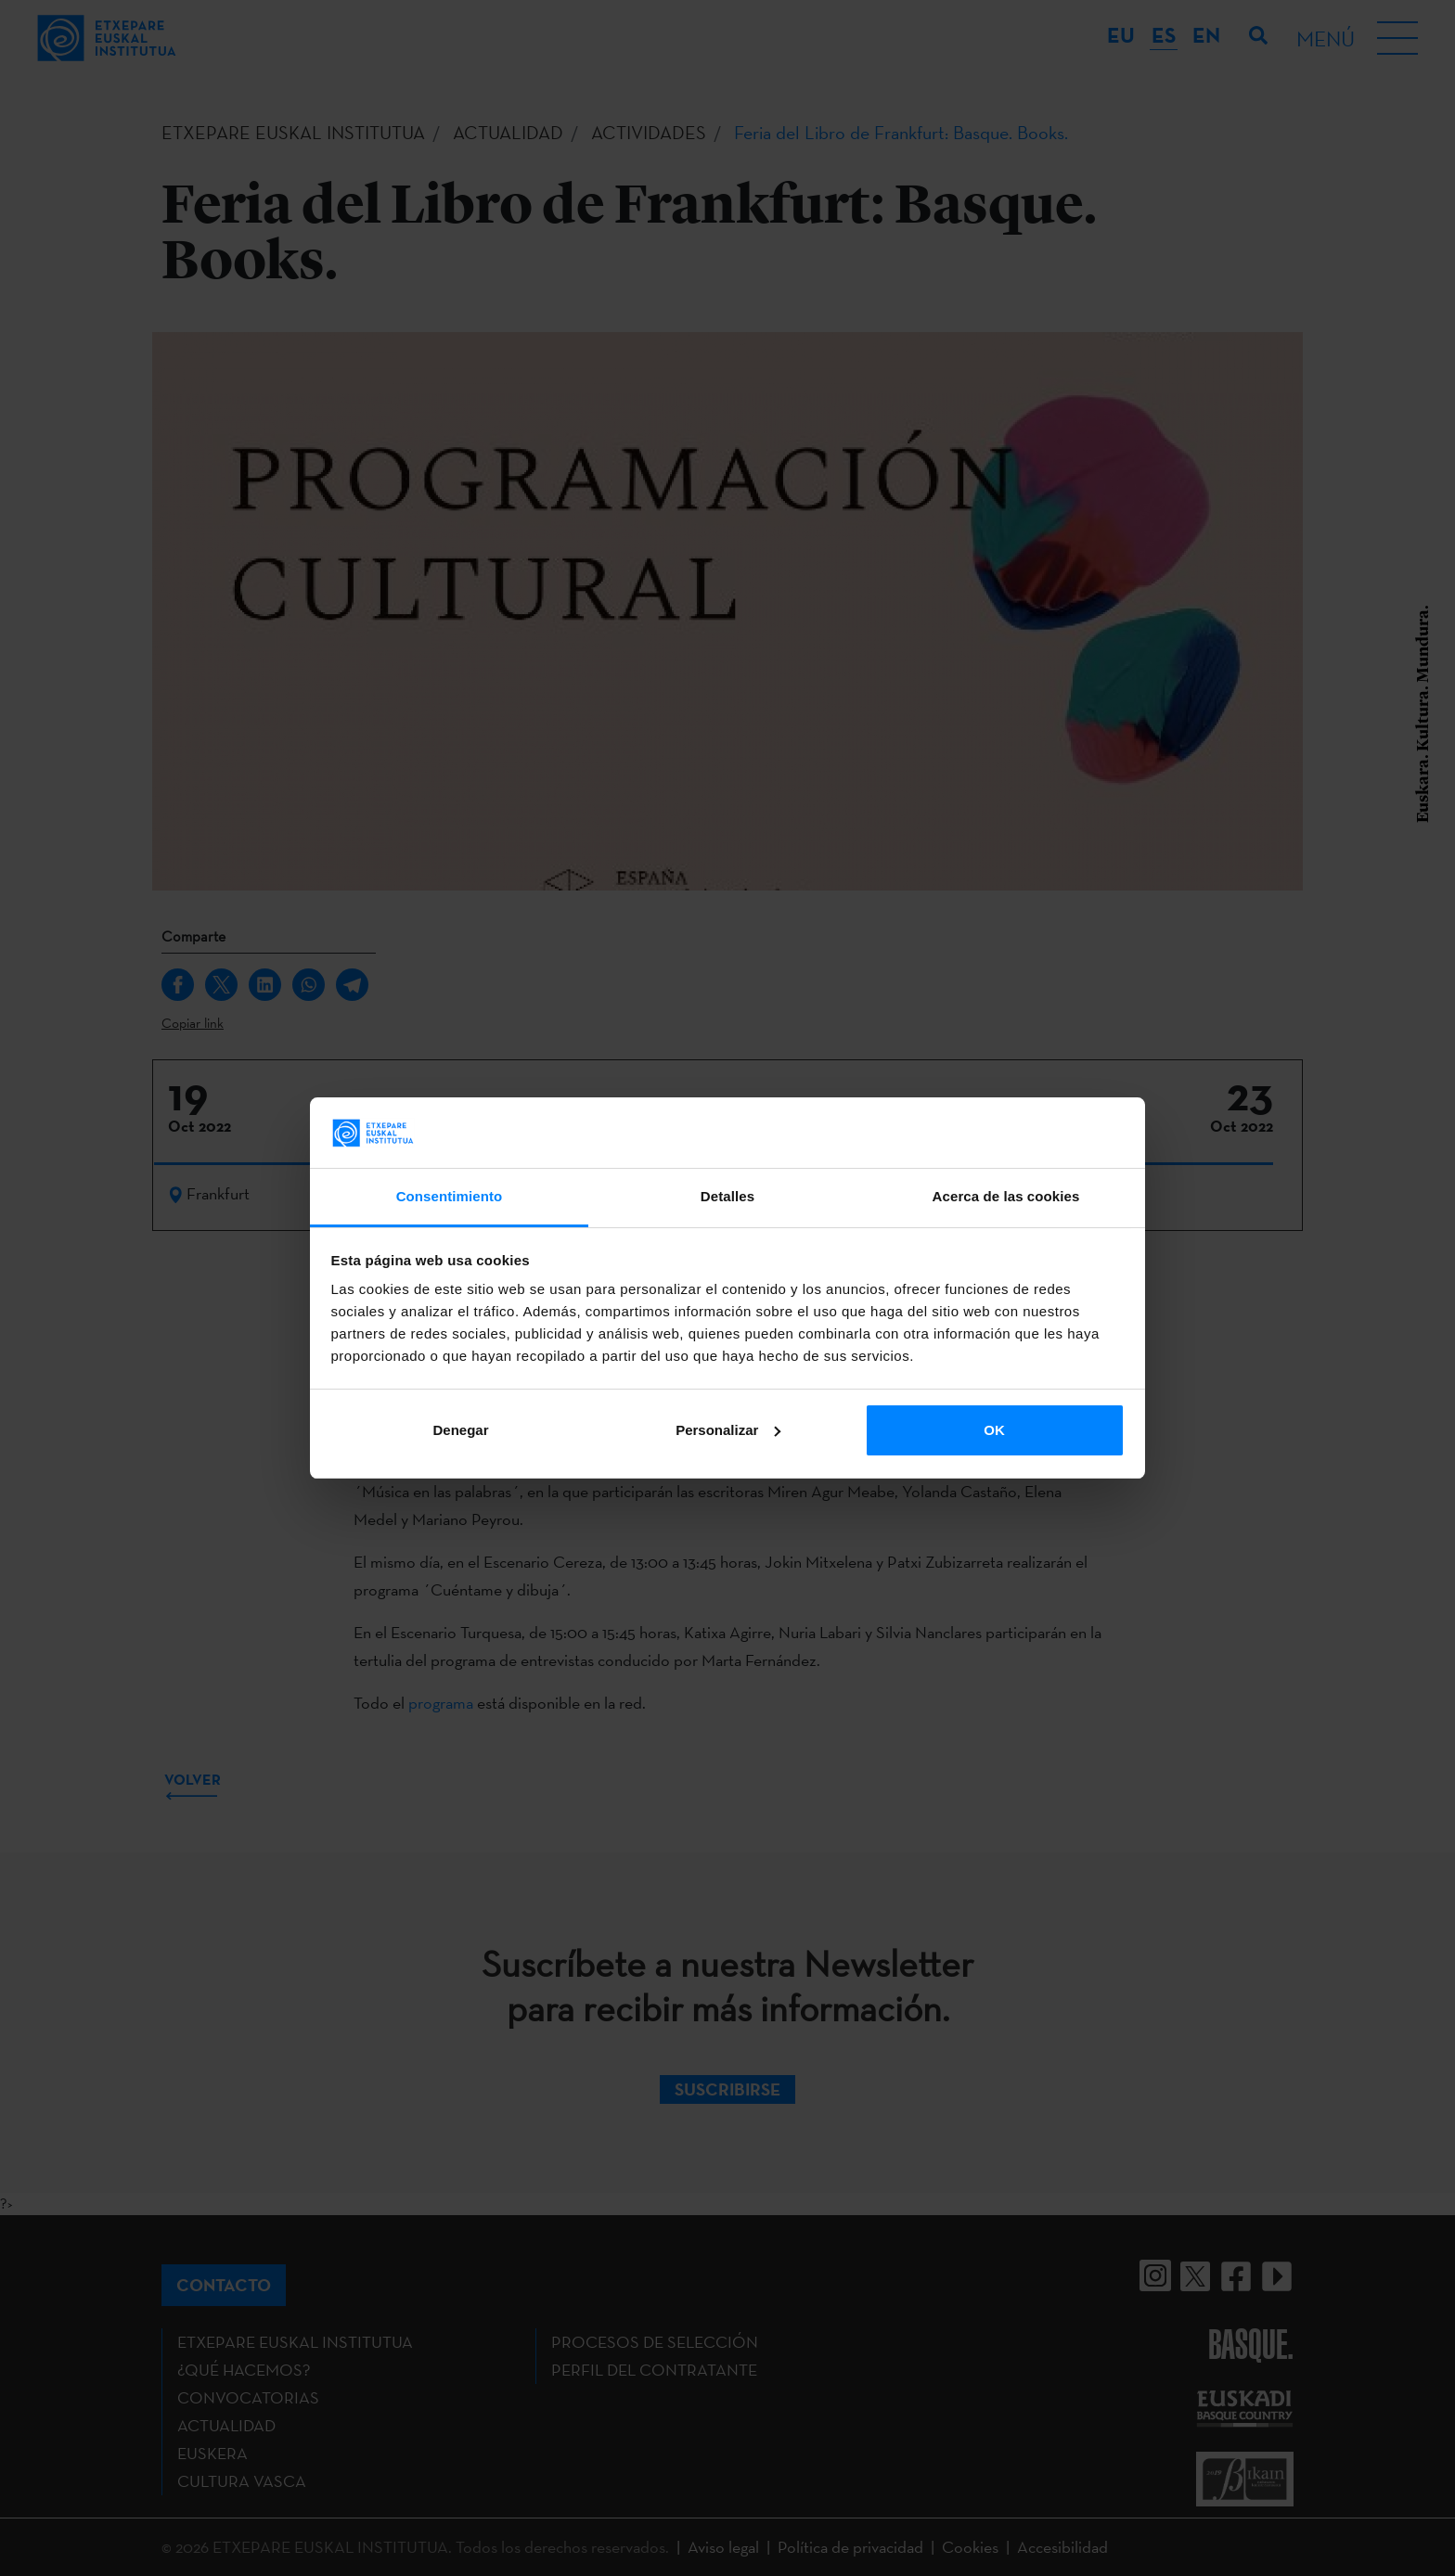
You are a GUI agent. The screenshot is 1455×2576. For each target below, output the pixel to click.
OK (994, 1430)
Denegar (460, 1430)
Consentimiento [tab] (449, 1196)
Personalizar (728, 1430)
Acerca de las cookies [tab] (1006, 1196)
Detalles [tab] (727, 1196)
